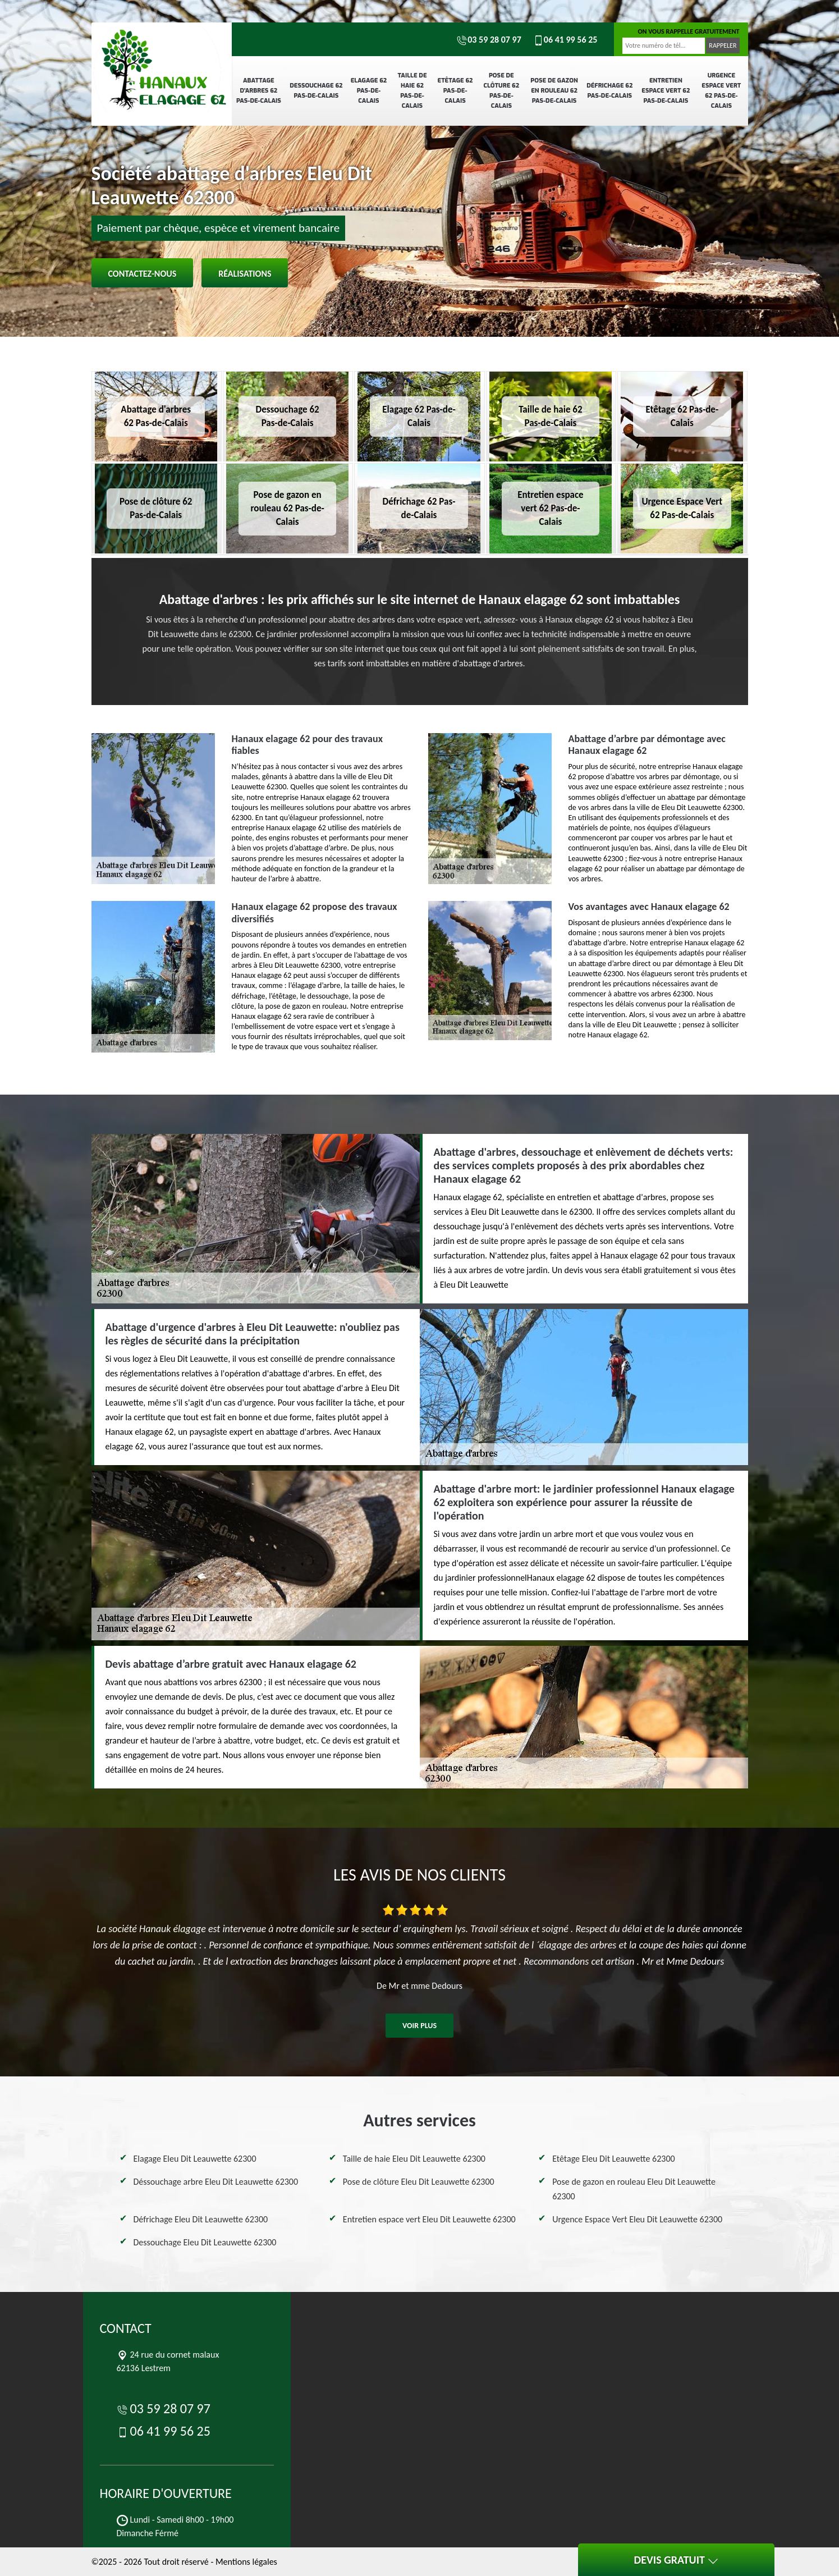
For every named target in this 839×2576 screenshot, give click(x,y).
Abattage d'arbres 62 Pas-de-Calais (258, 90)
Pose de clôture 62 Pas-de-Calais (502, 90)
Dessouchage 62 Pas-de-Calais (316, 90)
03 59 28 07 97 (488, 39)
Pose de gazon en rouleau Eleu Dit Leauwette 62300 (634, 2189)
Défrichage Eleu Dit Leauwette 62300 (201, 2219)
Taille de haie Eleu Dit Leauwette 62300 (414, 2158)
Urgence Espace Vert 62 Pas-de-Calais (721, 90)
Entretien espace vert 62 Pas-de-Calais (665, 90)
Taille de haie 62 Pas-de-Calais (412, 90)
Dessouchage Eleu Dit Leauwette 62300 (205, 2242)
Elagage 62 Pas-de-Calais (369, 90)
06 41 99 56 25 (565, 39)
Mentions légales (246, 2561)
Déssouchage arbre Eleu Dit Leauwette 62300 (216, 2181)
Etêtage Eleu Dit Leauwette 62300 (613, 2158)
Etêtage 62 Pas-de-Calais (455, 90)
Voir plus (419, 2025)
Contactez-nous (142, 273)
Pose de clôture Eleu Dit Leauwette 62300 (418, 2181)
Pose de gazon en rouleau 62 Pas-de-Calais (553, 90)
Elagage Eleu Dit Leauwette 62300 (195, 2158)
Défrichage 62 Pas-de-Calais (609, 90)
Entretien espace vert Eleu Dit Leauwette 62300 (429, 2219)
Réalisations (244, 273)
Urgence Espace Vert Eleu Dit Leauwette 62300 (637, 2219)
